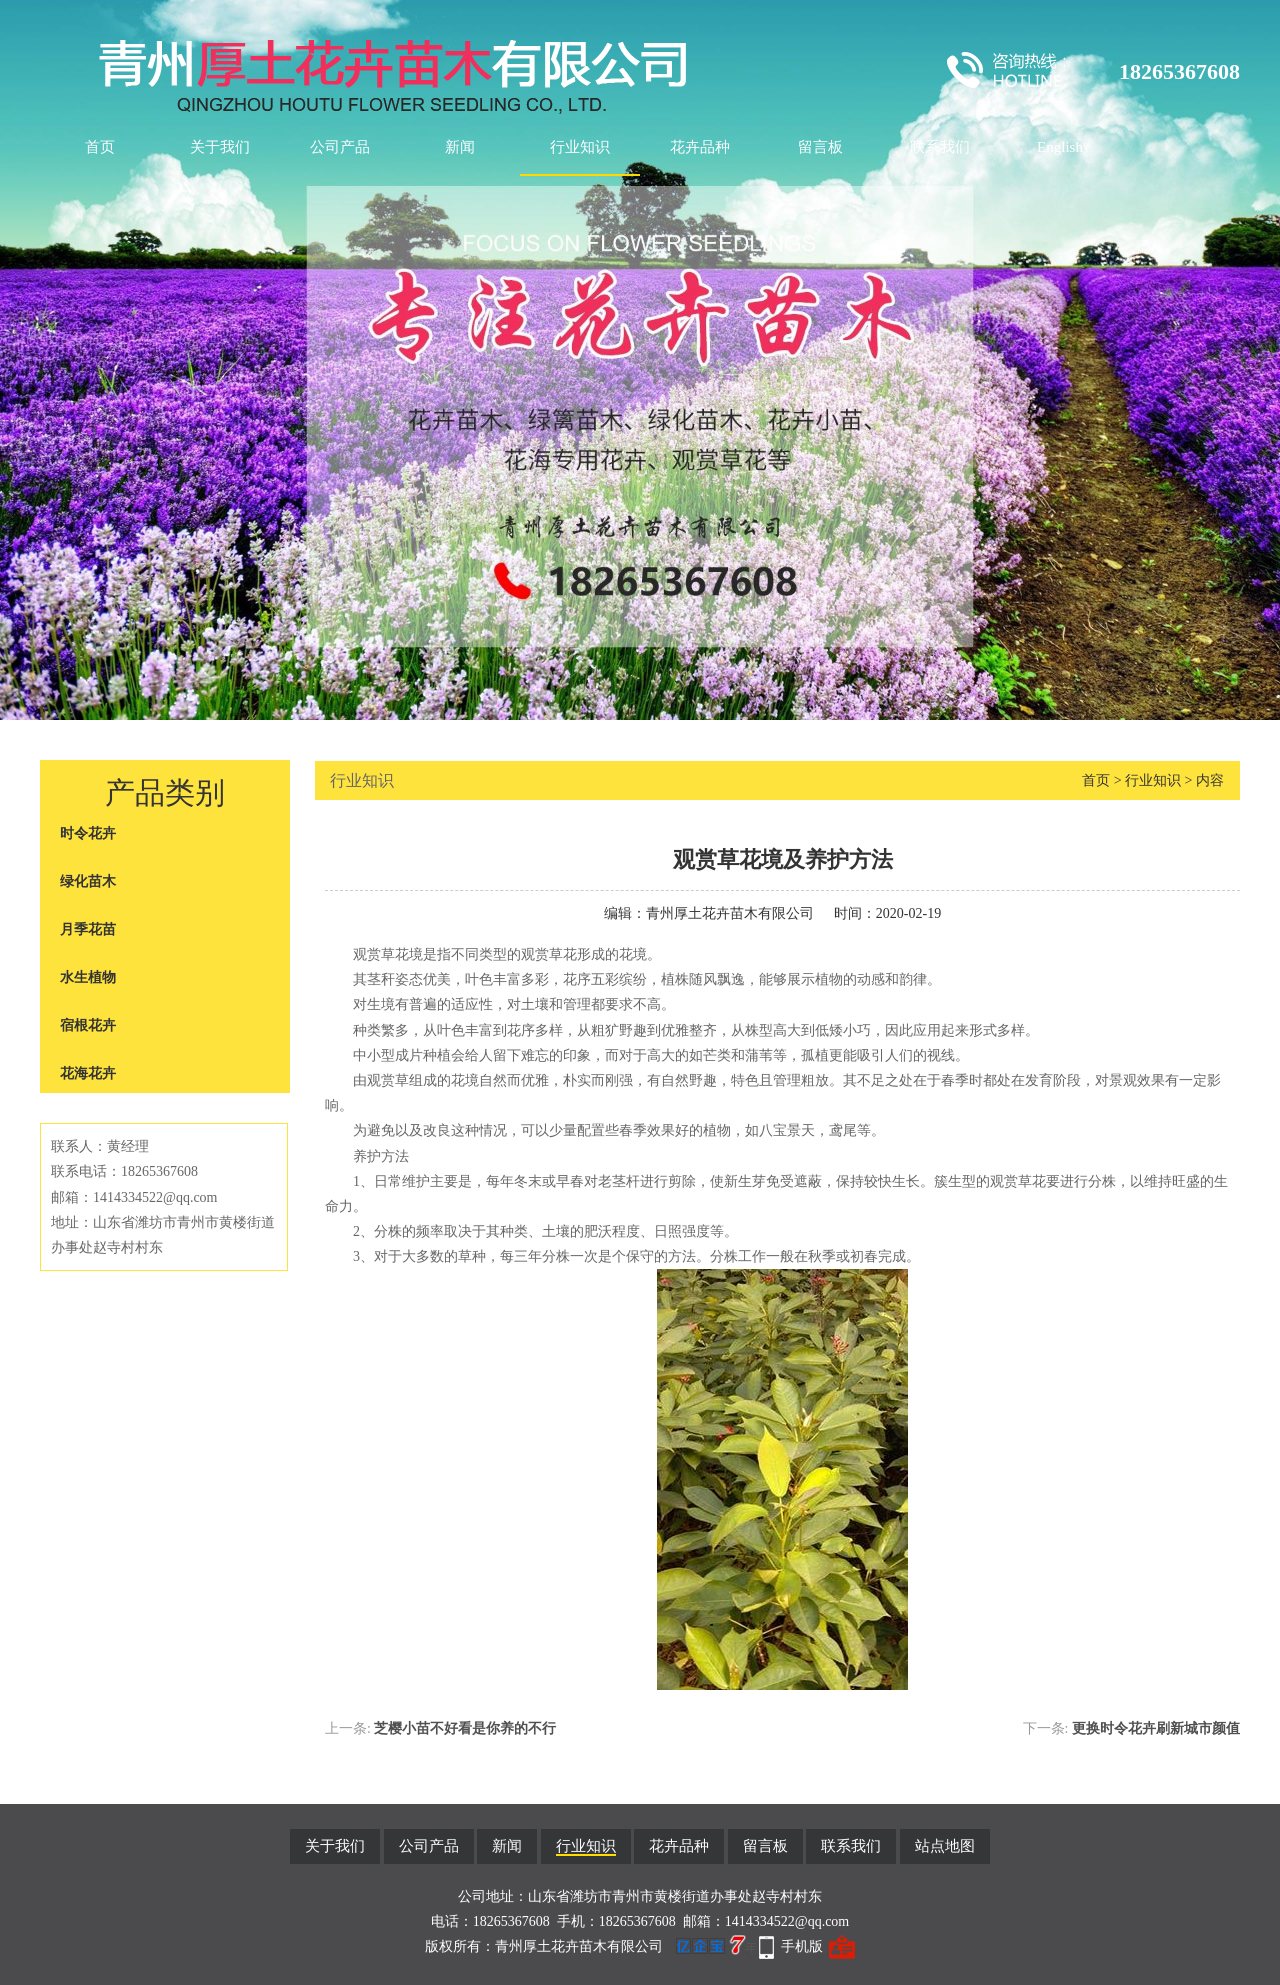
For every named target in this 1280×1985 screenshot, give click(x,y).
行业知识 (580, 147)
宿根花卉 (88, 1025)
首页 (100, 147)
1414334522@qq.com (787, 1921)
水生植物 (88, 977)
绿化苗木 (88, 881)
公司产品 (340, 147)
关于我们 (220, 147)
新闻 (460, 147)
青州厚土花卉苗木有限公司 (730, 913)
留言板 (820, 147)
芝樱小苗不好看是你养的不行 (465, 1728)
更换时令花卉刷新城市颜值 (1156, 1728)
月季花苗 (88, 929)
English (1060, 147)
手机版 (802, 1946)
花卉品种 (700, 147)
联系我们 (940, 147)
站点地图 (945, 1846)
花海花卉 (88, 1073)
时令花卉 (88, 833)
